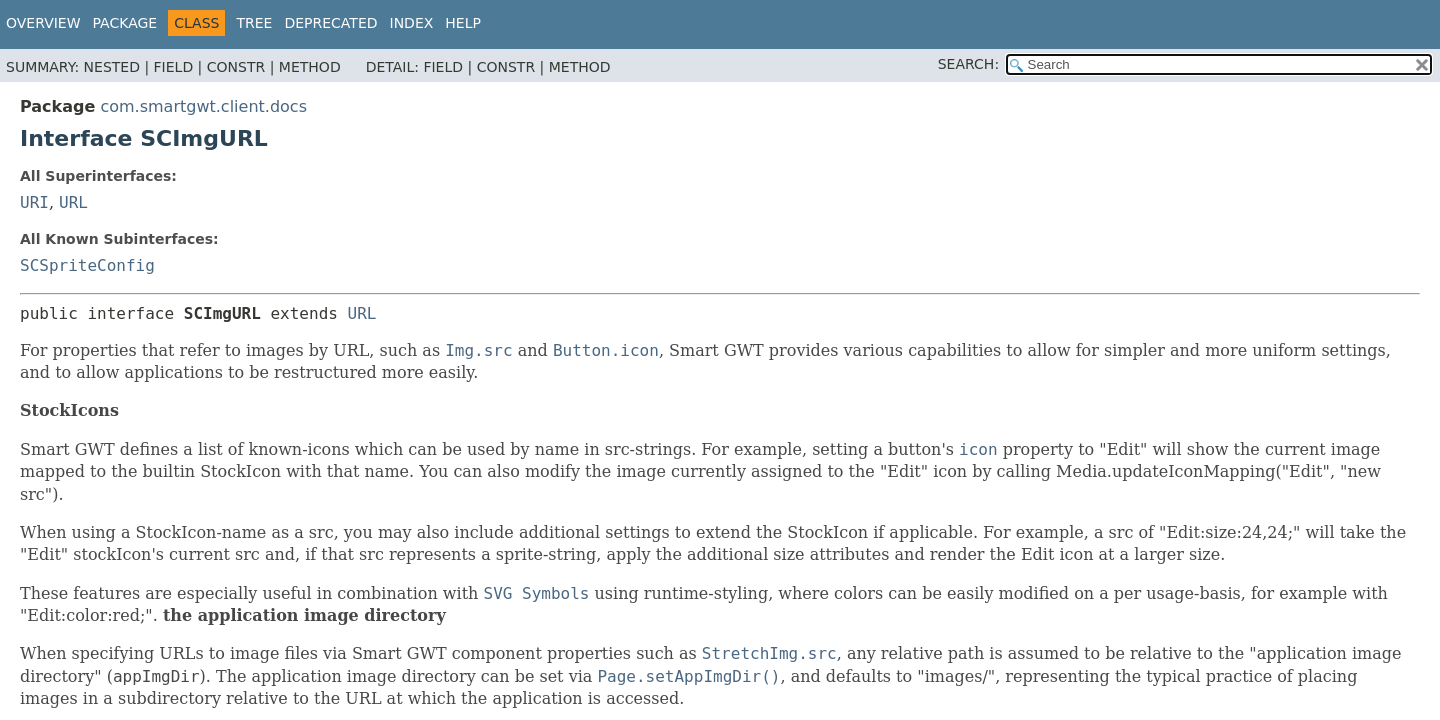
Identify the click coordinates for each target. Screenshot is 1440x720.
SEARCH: (968, 64)
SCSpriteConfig (87, 265)
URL (73, 202)
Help (463, 23)
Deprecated (330, 23)
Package (125, 23)
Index (412, 23)
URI (34, 202)
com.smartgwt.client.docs (203, 106)
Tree (254, 23)
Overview (43, 23)
